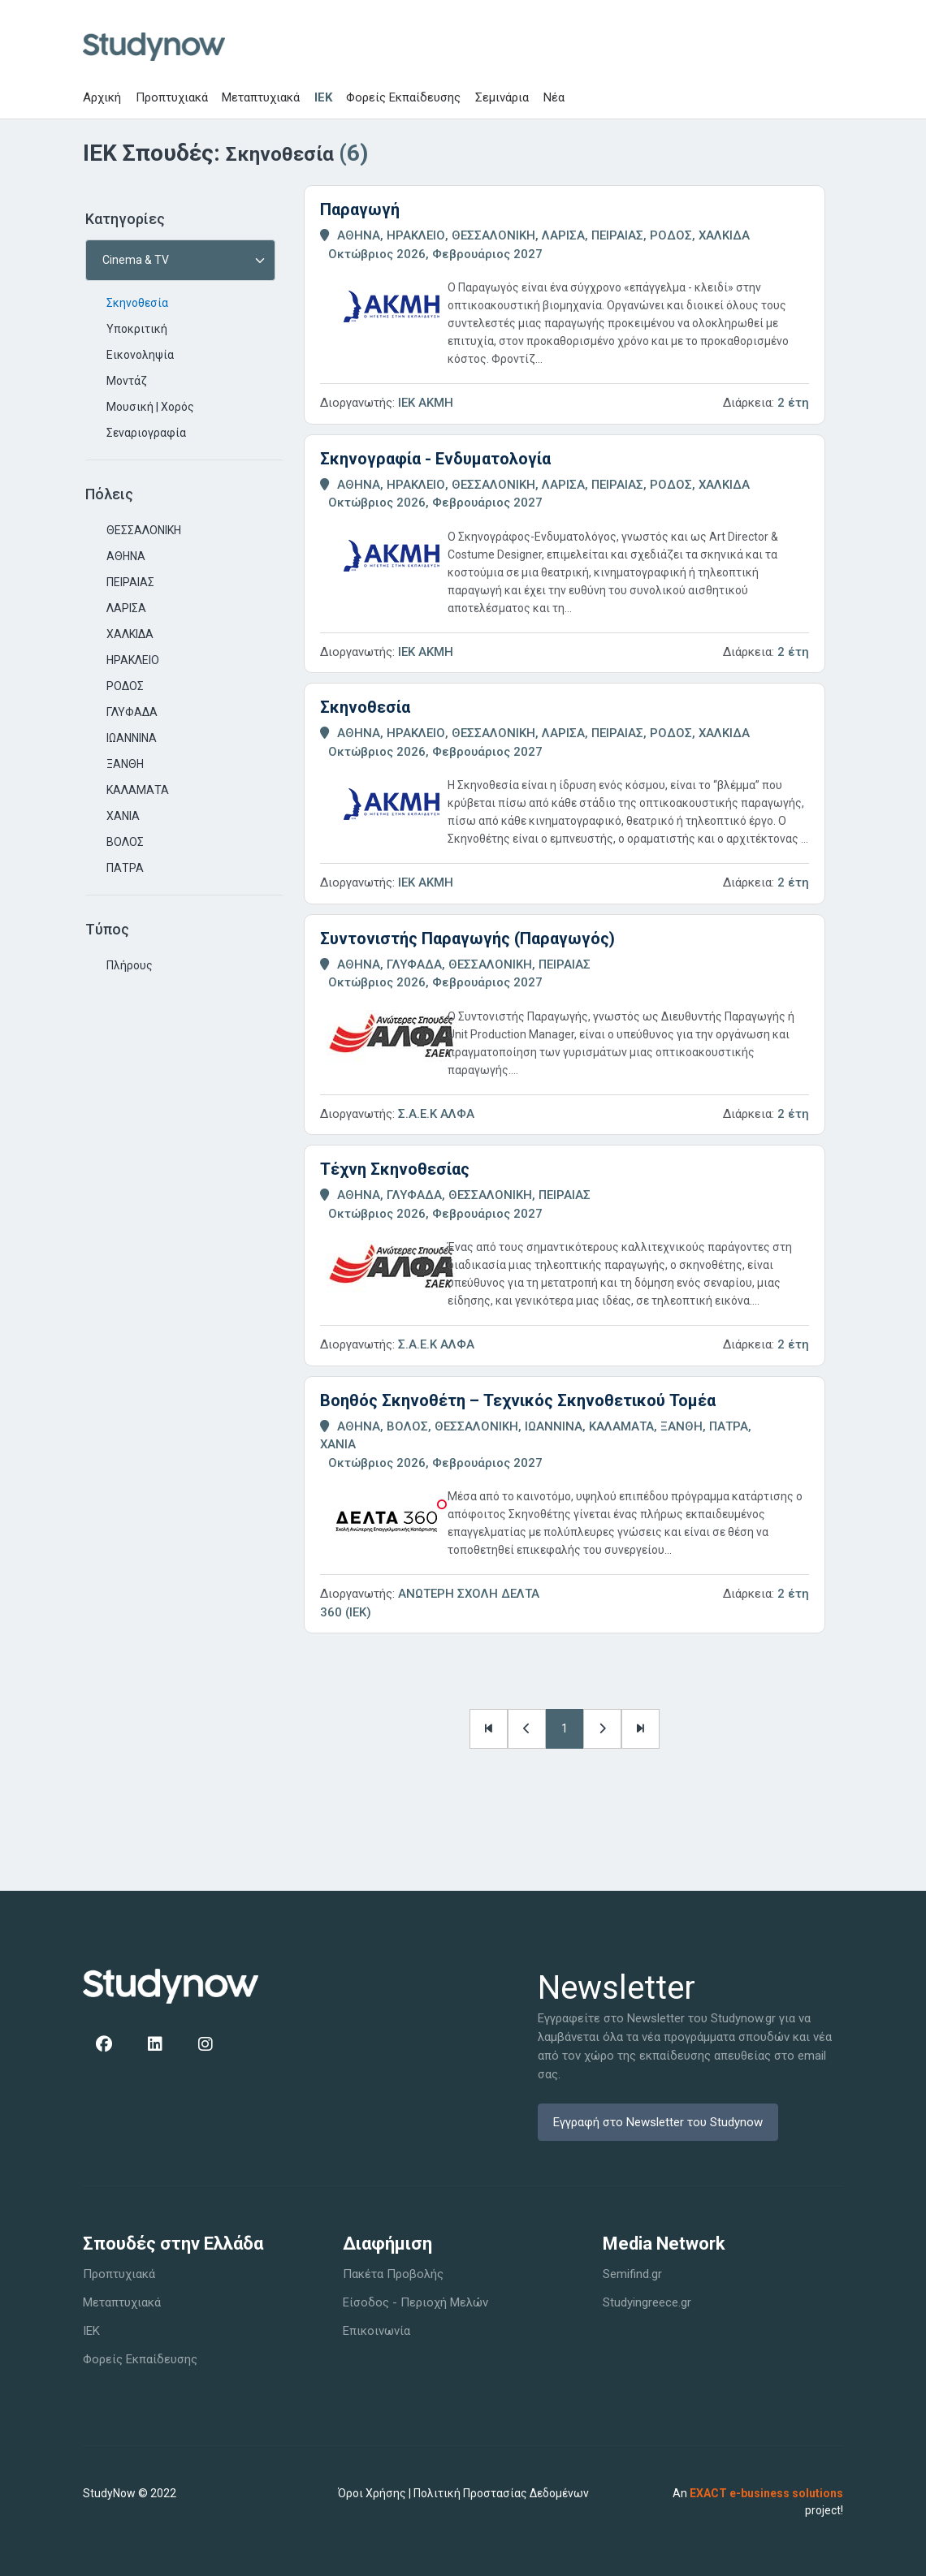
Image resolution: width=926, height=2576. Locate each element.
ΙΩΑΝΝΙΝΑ (131, 737)
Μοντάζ (126, 380)
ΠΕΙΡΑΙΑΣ (130, 582)
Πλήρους (129, 965)
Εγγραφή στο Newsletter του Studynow (658, 2122)
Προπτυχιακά (172, 97)
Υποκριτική (136, 328)
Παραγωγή (360, 209)
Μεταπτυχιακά (261, 97)
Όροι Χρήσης (372, 2493)
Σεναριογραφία (146, 432)
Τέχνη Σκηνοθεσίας (394, 1169)
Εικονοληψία (140, 354)
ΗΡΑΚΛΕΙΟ (132, 660)
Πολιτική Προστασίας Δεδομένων (501, 2493)
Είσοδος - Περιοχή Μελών (415, 2302)
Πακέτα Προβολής (393, 2274)
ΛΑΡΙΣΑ (126, 608)
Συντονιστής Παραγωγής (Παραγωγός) (467, 938)
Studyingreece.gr (647, 2302)
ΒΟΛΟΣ (125, 841)
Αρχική (102, 97)
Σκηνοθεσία (137, 302)
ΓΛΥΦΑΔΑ (132, 711)
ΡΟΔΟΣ (125, 686)
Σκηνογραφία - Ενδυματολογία (435, 458)
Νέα (554, 97)
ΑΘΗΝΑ (125, 556)
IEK (323, 97)
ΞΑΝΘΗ (125, 763)
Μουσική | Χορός (150, 406)
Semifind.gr (632, 2274)
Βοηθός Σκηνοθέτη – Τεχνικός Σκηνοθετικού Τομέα (518, 1400)
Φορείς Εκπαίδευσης (403, 97)
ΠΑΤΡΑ (125, 867)
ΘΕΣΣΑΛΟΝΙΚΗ (143, 530)
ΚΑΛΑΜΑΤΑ (137, 789)
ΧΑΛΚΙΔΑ (130, 634)
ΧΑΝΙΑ (123, 815)
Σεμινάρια (502, 97)
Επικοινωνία (376, 2331)
